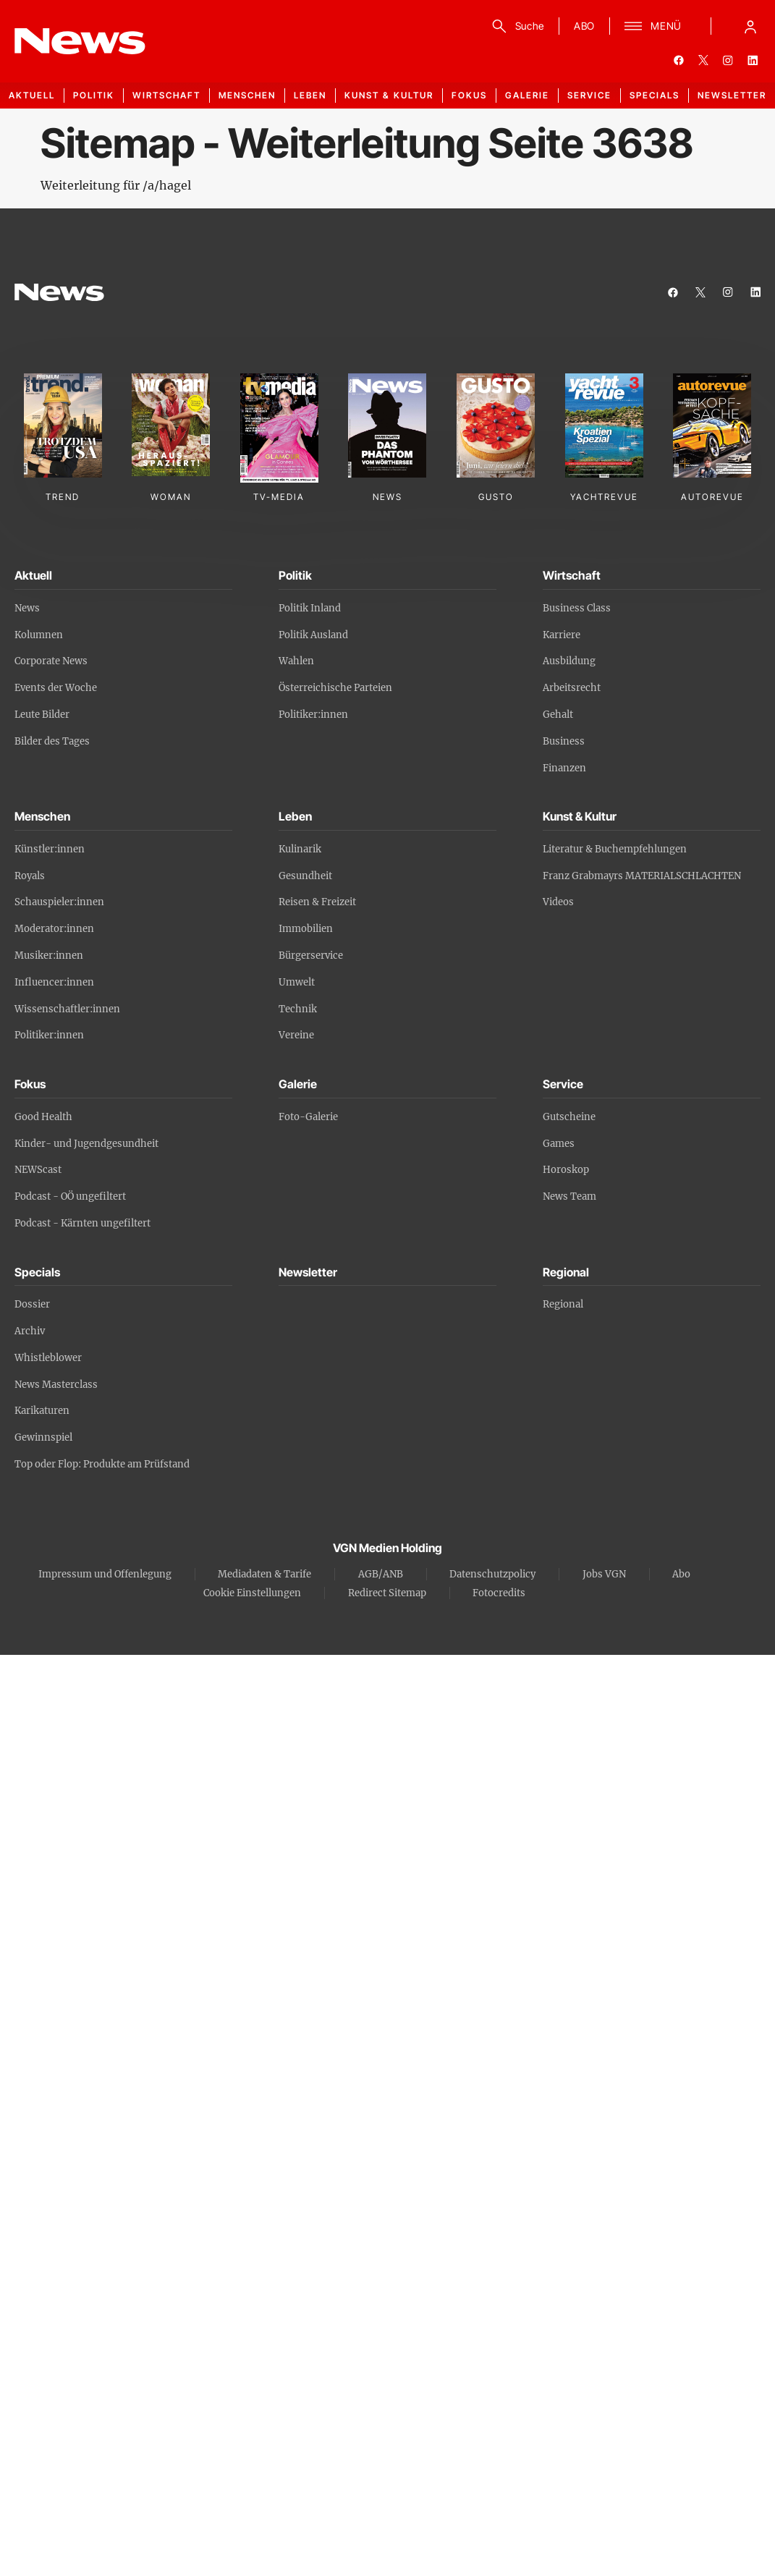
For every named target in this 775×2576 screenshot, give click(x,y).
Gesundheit (305, 876)
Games (559, 1143)
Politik (93, 95)
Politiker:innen (313, 714)
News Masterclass (56, 1384)
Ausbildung (569, 661)
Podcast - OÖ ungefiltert (70, 1196)
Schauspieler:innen (59, 902)
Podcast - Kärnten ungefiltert (82, 1223)
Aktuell (32, 95)
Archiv (29, 1331)
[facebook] (679, 60)
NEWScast (38, 1170)
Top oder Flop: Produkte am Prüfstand (102, 1464)
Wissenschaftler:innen (67, 1009)
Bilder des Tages (52, 741)
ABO (584, 26)
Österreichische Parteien (335, 688)
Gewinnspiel (43, 1437)
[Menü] (653, 26)
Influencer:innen (54, 982)
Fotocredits (499, 1593)
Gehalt (558, 714)
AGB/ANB (380, 1574)
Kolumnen (38, 635)
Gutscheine (569, 1117)
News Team (569, 1196)
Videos (558, 902)
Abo (681, 1574)
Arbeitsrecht (572, 688)
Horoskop (566, 1170)
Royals (29, 876)
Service (589, 95)
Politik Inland (310, 608)
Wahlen (296, 661)
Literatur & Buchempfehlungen (615, 849)
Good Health (43, 1117)
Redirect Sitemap (387, 1593)
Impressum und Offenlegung (104, 1574)
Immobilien (306, 929)
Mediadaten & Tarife (264, 1574)
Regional (563, 1304)
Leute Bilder (41, 714)
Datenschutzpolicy (492, 1574)
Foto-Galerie (308, 1117)
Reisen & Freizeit (317, 902)
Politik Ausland (313, 635)
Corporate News (51, 661)
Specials (654, 95)
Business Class (577, 608)
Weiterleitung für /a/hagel (116, 185)
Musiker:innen (48, 955)
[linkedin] (753, 60)
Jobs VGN (604, 1574)
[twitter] (703, 60)
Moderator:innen (54, 929)
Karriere (561, 635)
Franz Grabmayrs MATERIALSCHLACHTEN (642, 876)
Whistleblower (48, 1358)
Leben (310, 95)
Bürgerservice (311, 955)
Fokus (469, 95)
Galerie (527, 95)
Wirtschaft (166, 95)
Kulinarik (300, 849)
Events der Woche (55, 688)
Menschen (247, 95)
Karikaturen (41, 1410)
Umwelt (297, 982)
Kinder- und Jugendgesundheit (86, 1143)
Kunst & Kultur (388, 95)
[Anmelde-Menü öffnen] (750, 26)
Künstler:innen (49, 849)
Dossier (32, 1304)
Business (564, 741)
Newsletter (732, 95)
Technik (298, 1009)
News (27, 608)
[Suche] (515, 26)
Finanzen (564, 768)
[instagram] (728, 60)
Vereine (296, 1035)
